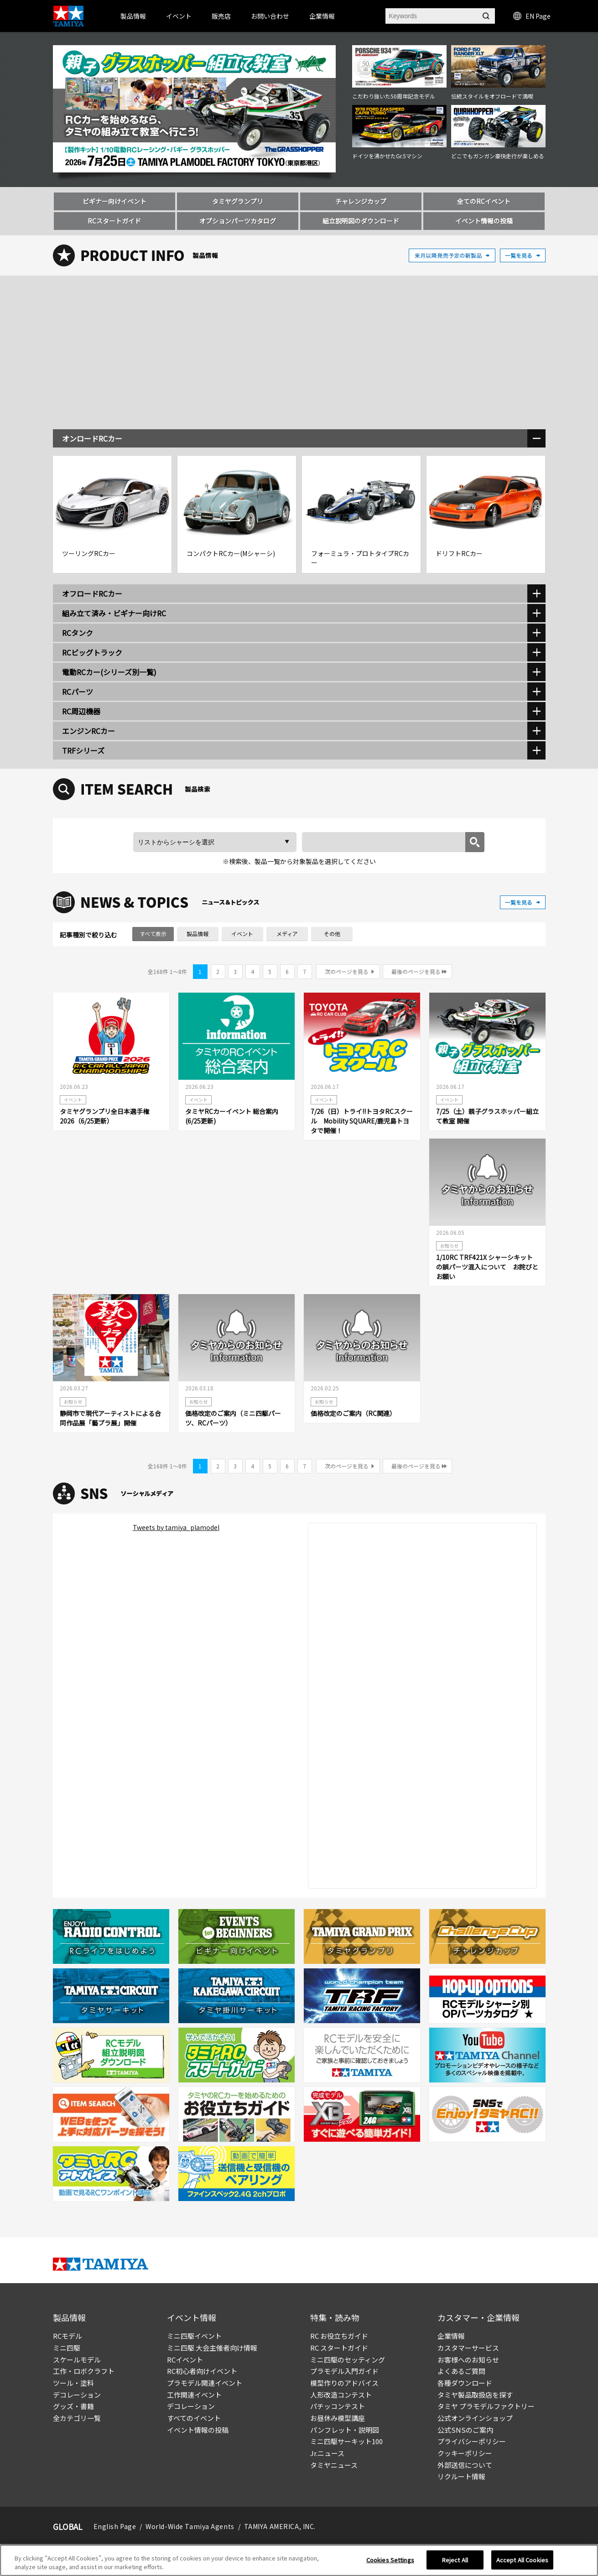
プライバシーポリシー (471, 2441)
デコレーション (77, 2394)
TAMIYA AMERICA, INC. (280, 2526)
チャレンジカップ (360, 201)
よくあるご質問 (461, 2371)
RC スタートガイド (339, 2347)
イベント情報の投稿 (484, 220)
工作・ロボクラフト (83, 2371)
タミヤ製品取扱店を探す (475, 2394)
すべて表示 (153, 933)
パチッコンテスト (337, 2406)
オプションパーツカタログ (237, 220)
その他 (332, 933)
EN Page (532, 16)
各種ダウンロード (464, 2383)
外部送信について (464, 2465)
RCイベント (185, 2359)
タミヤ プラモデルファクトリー (486, 2406)
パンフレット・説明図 (344, 2430)
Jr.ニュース (327, 2453)
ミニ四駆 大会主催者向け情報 (212, 2347)
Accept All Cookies (522, 2559)
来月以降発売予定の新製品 (452, 255)
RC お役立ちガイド (339, 2336)
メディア (287, 933)
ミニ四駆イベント (194, 2336)
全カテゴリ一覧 (77, 2418)
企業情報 (451, 2336)
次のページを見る (347, 971)
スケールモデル (77, 2359)
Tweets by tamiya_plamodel (176, 1527)
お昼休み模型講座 (337, 2418)
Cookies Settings (390, 2559)
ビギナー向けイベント (114, 201)
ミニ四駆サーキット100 (346, 2441)
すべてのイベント (194, 2418)
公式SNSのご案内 (465, 2430)
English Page (115, 2526)
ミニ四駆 (66, 2347)
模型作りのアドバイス (344, 2383)
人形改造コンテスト (341, 2394)
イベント (242, 933)
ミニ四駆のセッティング (347, 2359)
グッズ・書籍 (73, 2406)
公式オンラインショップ (475, 2418)
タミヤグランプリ (237, 201)
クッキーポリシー (464, 2453)
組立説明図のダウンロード (360, 220)
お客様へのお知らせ (468, 2359)
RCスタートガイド (114, 220)
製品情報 (133, 16)
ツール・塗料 (73, 2383)
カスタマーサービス (468, 2347)
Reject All (455, 2559)
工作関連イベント (194, 2394)
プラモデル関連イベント (204, 2383)
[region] (299, 2560)
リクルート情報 (461, 2476)
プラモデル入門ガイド (344, 2371)
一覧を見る (523, 255)
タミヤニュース (334, 2465)
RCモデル (67, 2336)
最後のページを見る (416, 971)
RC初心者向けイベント (202, 2371)
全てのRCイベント (483, 201)
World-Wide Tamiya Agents (190, 2526)
